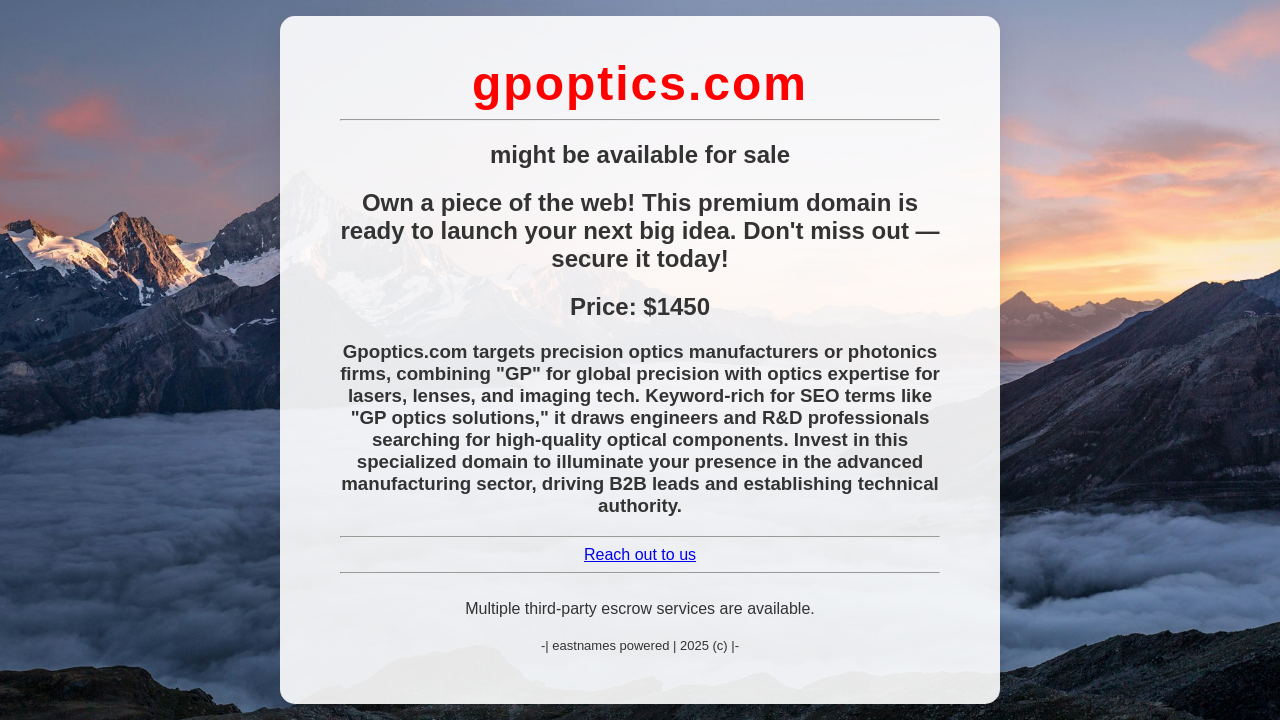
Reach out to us (640, 554)
